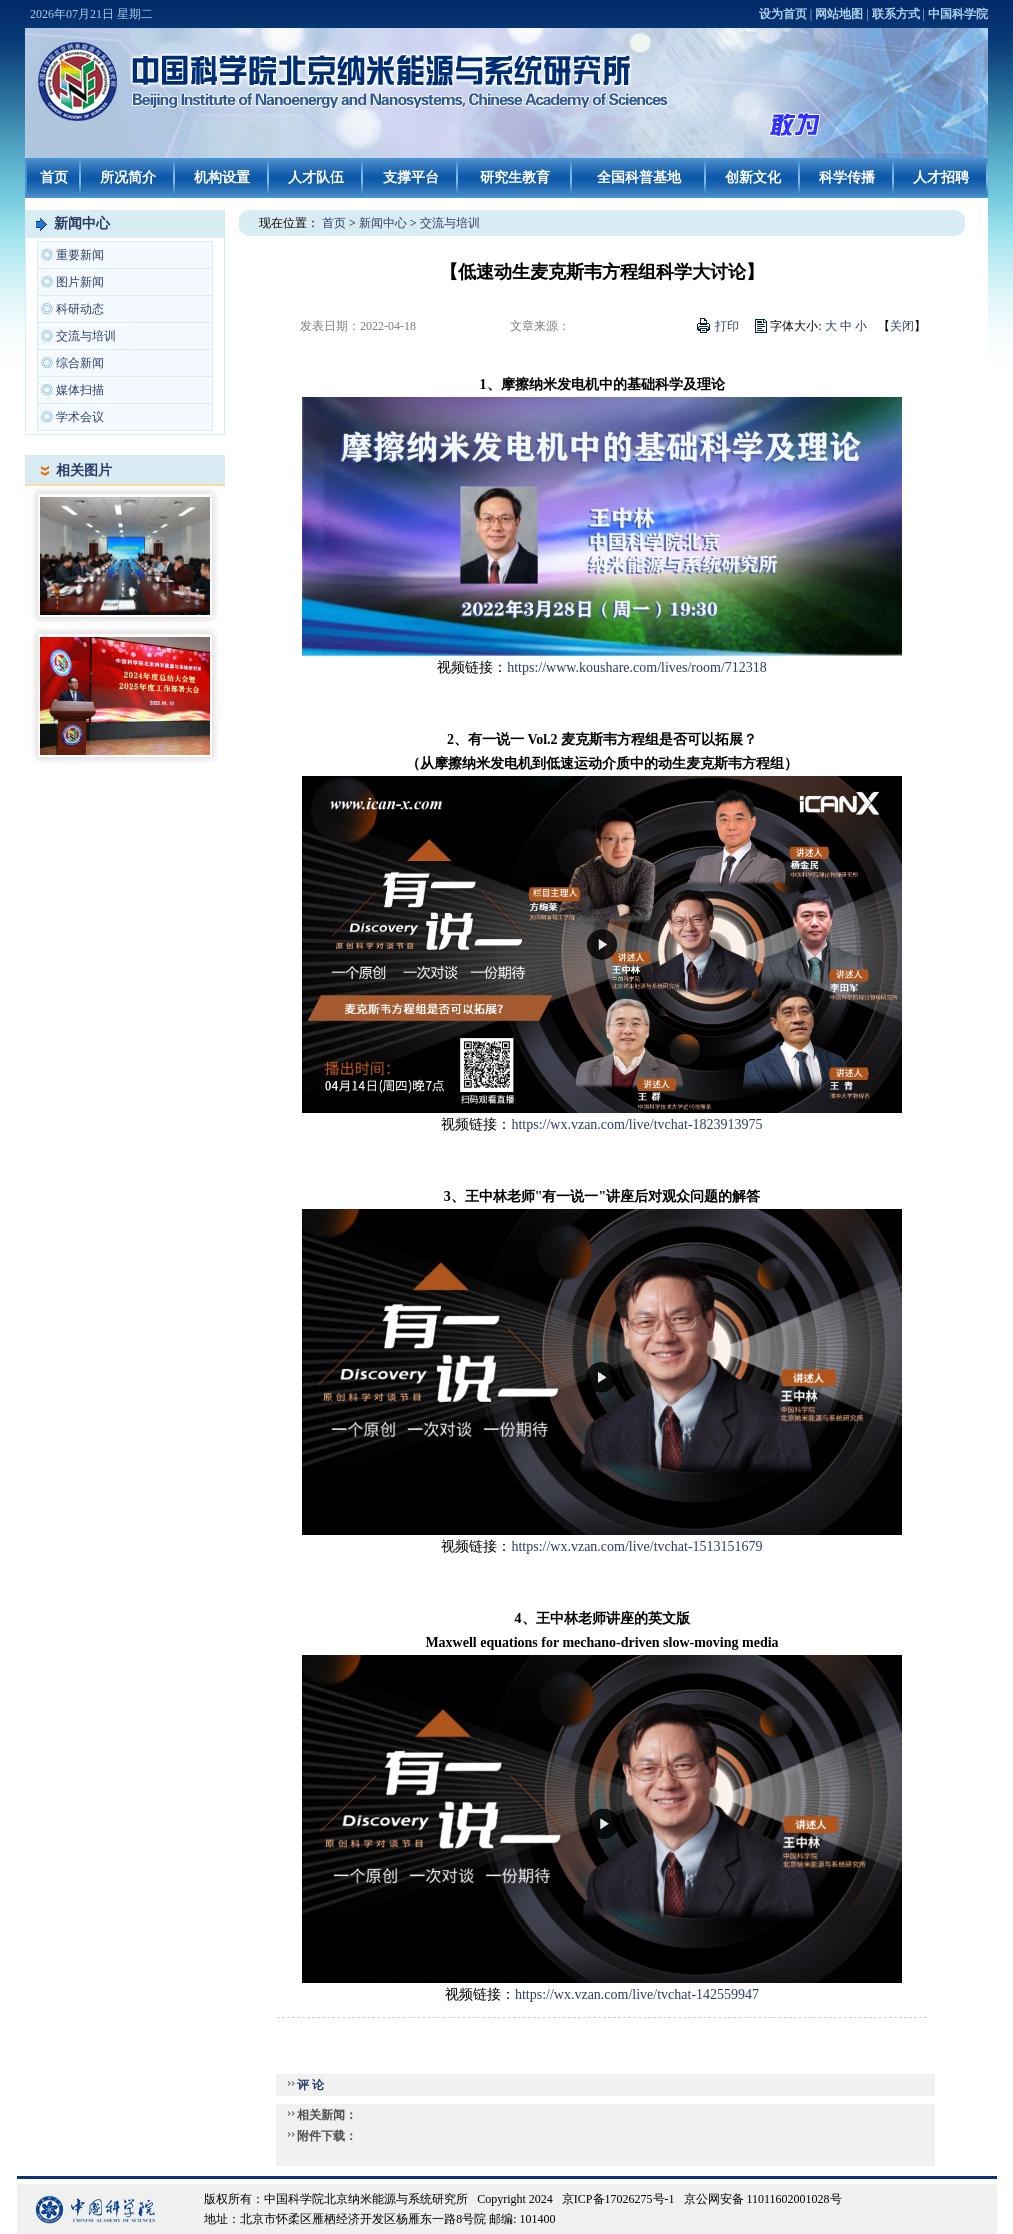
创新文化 (753, 177)
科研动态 (80, 309)
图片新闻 (80, 282)
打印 (727, 326)
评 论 (310, 2085)
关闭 (902, 326)
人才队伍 (316, 177)
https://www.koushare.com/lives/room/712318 (637, 667)
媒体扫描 (80, 390)
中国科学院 (958, 14)
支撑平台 (411, 177)
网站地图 (839, 14)
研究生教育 (515, 177)
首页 (54, 177)
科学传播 (847, 177)
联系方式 (896, 14)
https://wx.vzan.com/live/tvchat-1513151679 (636, 1546)
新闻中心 (82, 223)
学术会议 (80, 417)
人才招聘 (941, 177)
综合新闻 (80, 363)
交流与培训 (86, 336)
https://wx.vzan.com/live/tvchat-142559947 (637, 1994)
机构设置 (222, 177)
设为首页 (783, 14)
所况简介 (128, 177)
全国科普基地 (639, 177)
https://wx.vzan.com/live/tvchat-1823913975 (636, 1124)
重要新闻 (80, 255)
